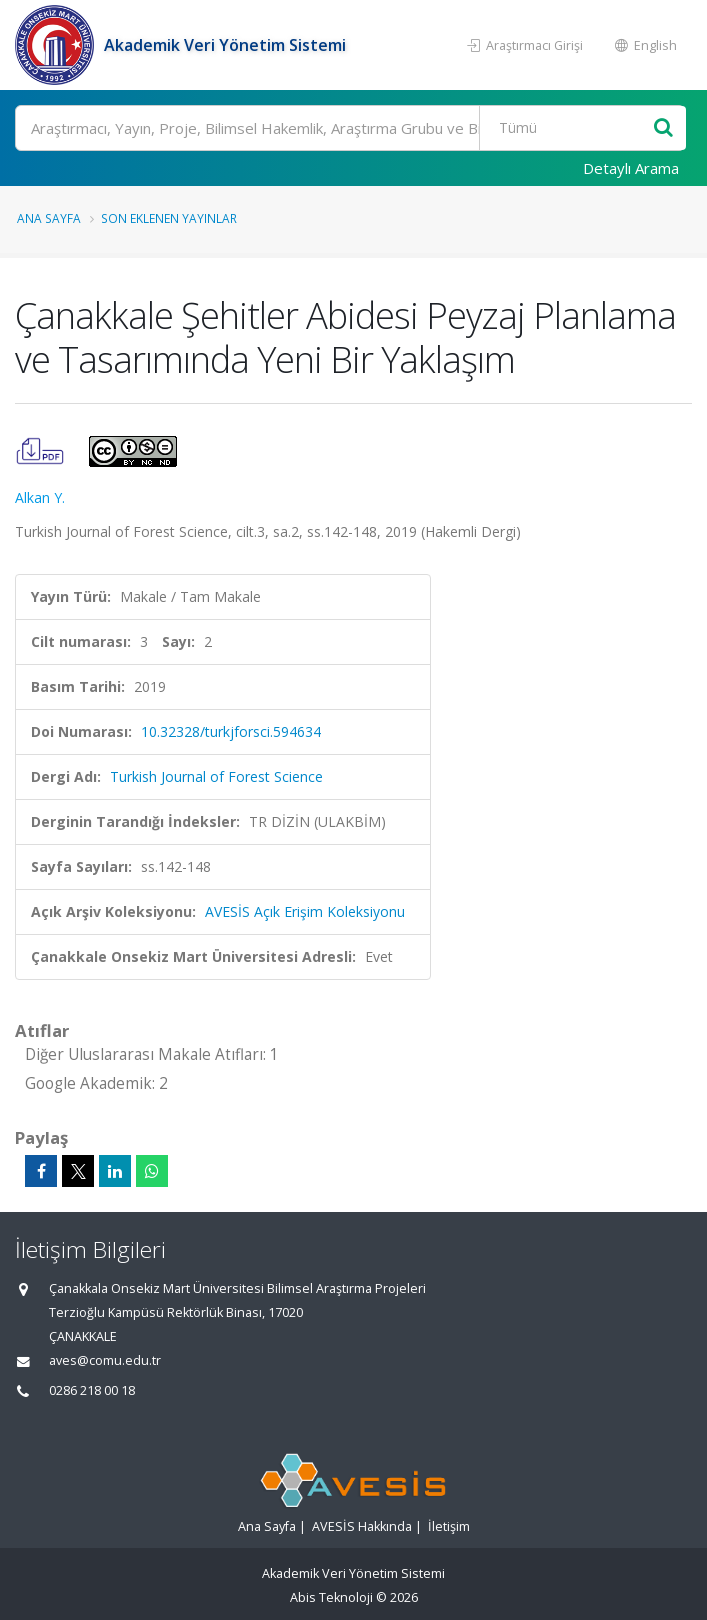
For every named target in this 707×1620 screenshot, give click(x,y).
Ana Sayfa (49, 218)
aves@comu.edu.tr (105, 1360)
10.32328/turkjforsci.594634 (231, 731)
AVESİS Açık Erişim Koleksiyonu (305, 911)
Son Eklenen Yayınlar (169, 218)
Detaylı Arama (631, 168)
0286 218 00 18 (92, 1390)
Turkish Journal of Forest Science (216, 776)
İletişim (449, 1526)
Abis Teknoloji (331, 1597)
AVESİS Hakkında (362, 1526)
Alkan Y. (40, 497)
